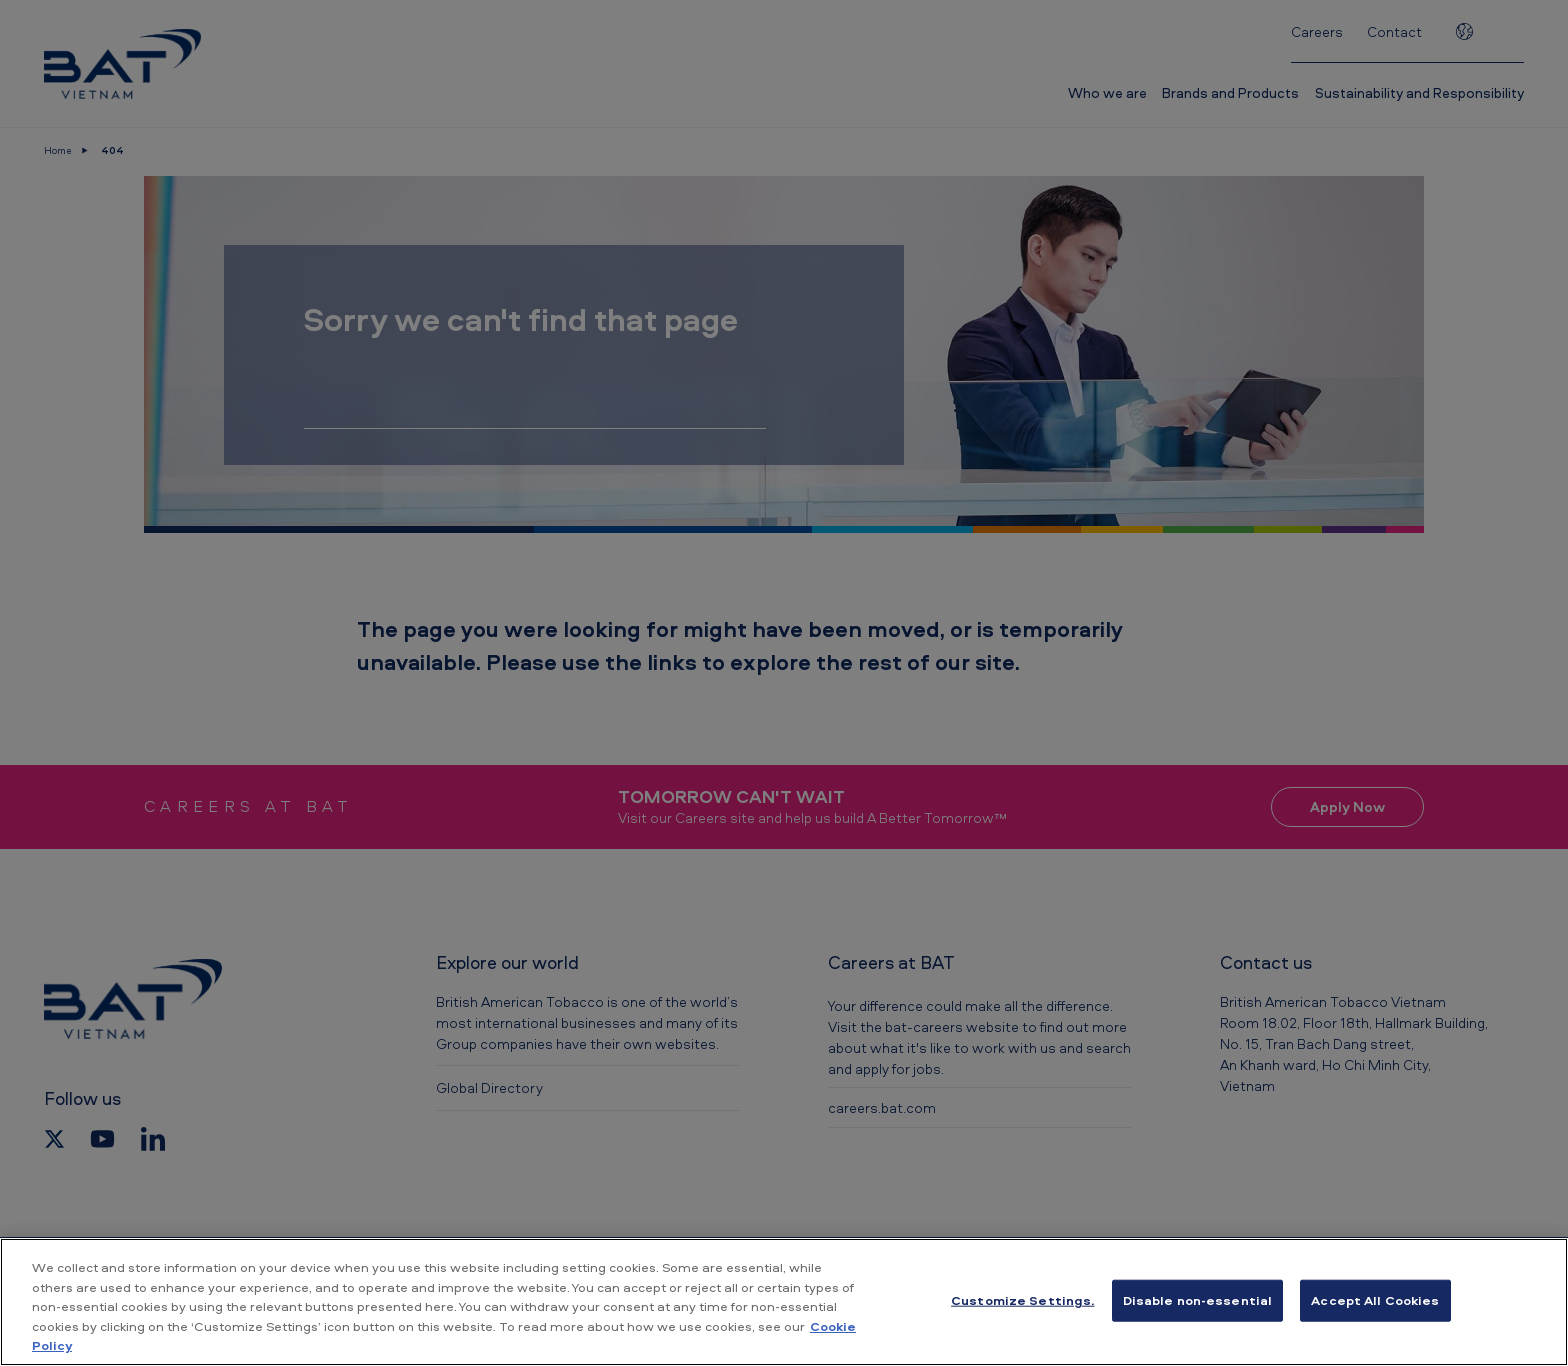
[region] (784, 1302)
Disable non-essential (1198, 1300)
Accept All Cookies (1375, 1300)
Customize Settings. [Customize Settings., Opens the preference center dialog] (1022, 1300)
